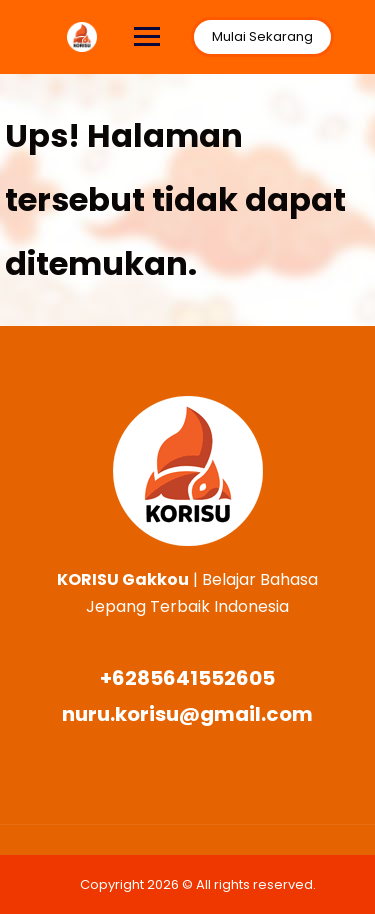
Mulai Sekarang (262, 36)
